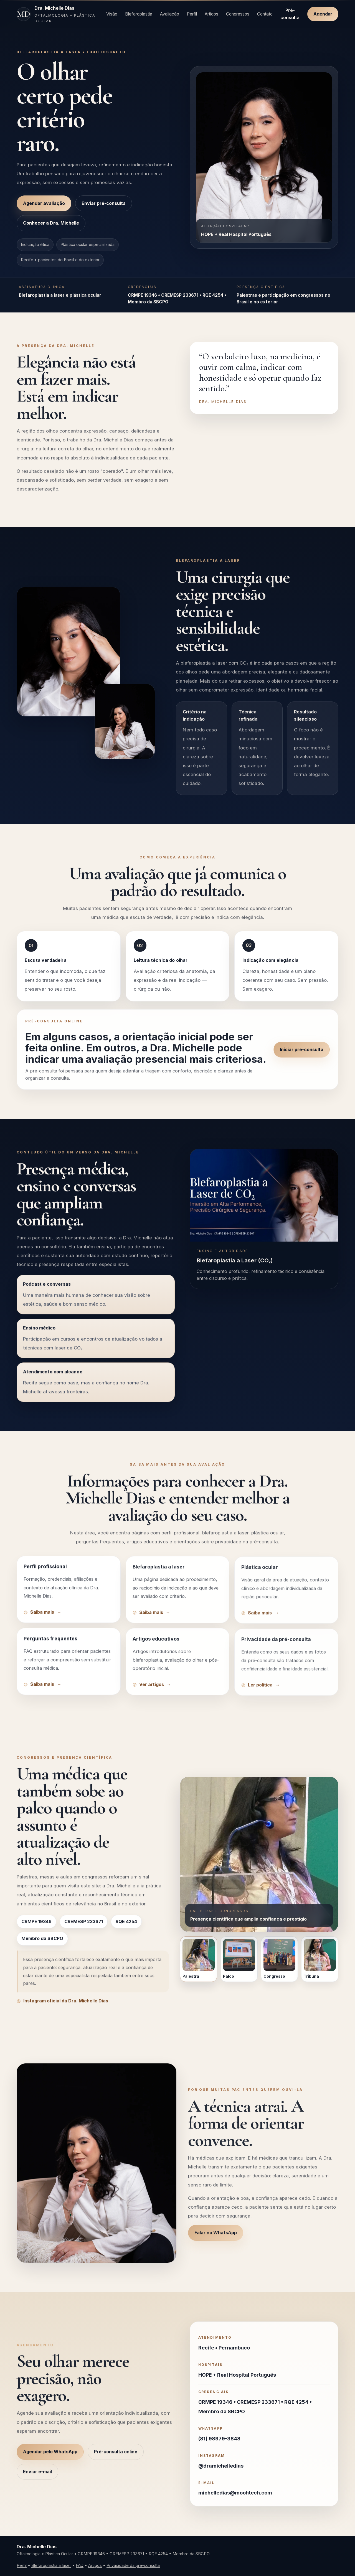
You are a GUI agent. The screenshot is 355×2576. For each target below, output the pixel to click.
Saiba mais (42, 1619)
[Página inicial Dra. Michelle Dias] (58, 14)
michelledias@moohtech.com (235, 2500)
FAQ (79, 2565)
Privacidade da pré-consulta (133, 2565)
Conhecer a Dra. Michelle (51, 223)
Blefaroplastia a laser (51, 2565)
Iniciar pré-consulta (301, 1056)
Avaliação (169, 14)
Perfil (192, 14)
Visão (111, 14)
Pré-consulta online (115, 2458)
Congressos (237, 14)
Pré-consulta (290, 13)
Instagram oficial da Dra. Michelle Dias (65, 2007)
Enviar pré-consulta (104, 203)
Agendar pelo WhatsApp (50, 2458)
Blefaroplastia (138, 14)
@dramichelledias (221, 2473)
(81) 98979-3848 (219, 2446)
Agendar (322, 14)
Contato (265, 14)
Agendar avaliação (44, 203)
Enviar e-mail (37, 2478)
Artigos (211, 14)
